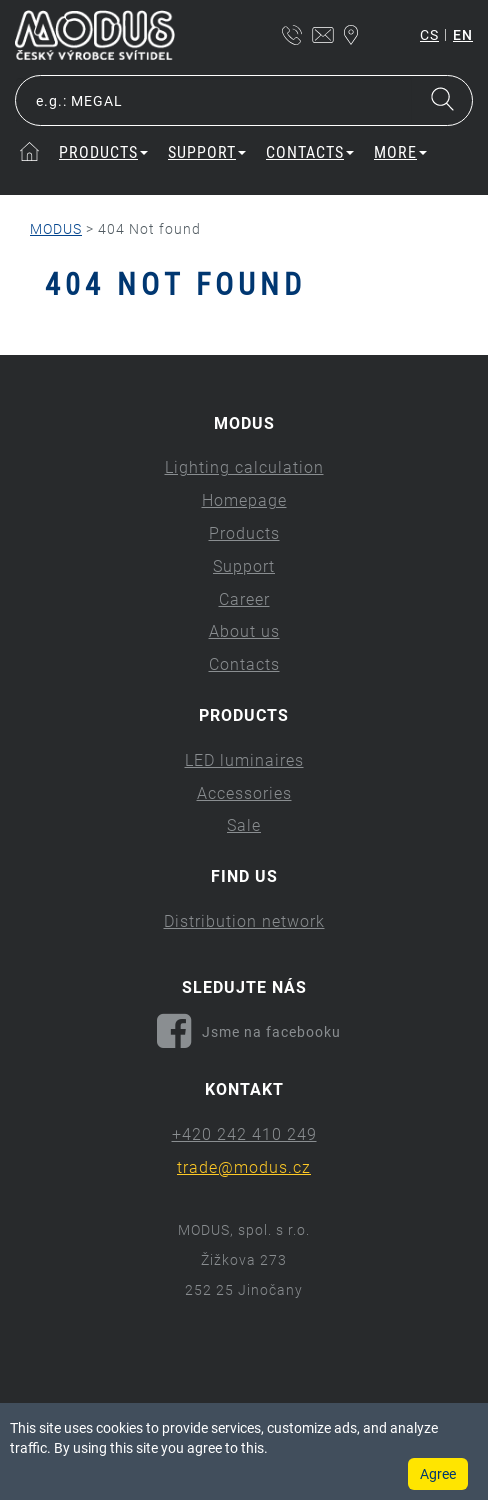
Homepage (244, 500)
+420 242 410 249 (244, 1134)
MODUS (56, 229)
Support (207, 152)
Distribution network (244, 921)
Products (103, 152)
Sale (244, 825)
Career (244, 599)
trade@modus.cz (244, 1167)
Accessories (244, 793)
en (463, 35)
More (400, 152)
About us (244, 631)
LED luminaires (244, 760)
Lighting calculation (244, 467)
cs (429, 35)
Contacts (310, 152)
